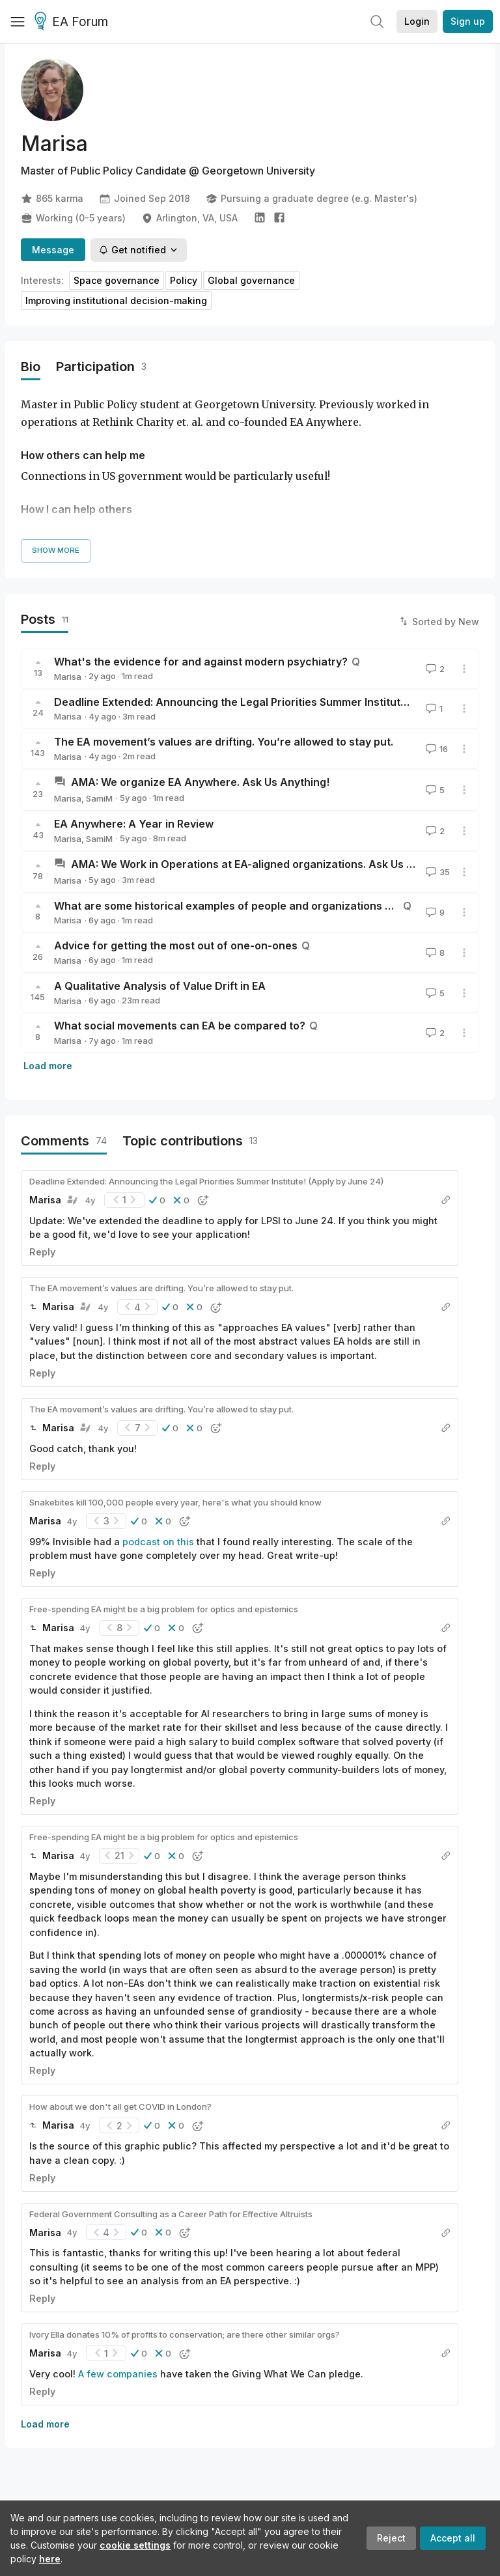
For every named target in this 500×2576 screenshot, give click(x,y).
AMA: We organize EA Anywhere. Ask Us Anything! (200, 782)
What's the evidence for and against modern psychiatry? (201, 661)
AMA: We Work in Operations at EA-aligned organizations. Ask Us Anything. (263, 864)
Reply (42, 1251)
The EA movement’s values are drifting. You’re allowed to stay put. (223, 741)
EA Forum (73, 22)
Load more (47, 1065)
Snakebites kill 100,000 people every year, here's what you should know (175, 1502)
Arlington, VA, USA (189, 218)
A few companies (118, 2373)
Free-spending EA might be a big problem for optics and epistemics (163, 1609)
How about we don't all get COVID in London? (120, 2106)
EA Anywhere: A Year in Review (134, 823)
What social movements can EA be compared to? (179, 1025)
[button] (157, 1200)
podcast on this (158, 1541)
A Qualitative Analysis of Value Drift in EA (160, 985)
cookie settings (135, 2545)
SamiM (99, 798)
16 (435, 749)
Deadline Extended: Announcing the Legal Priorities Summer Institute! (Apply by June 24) (206, 1181)
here (50, 2558)
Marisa (67, 676)
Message (53, 249)
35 (436, 872)
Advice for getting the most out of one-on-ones (176, 945)
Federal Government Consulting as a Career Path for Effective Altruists (170, 2214)
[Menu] (17, 21)
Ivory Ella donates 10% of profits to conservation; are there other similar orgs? (184, 2334)
